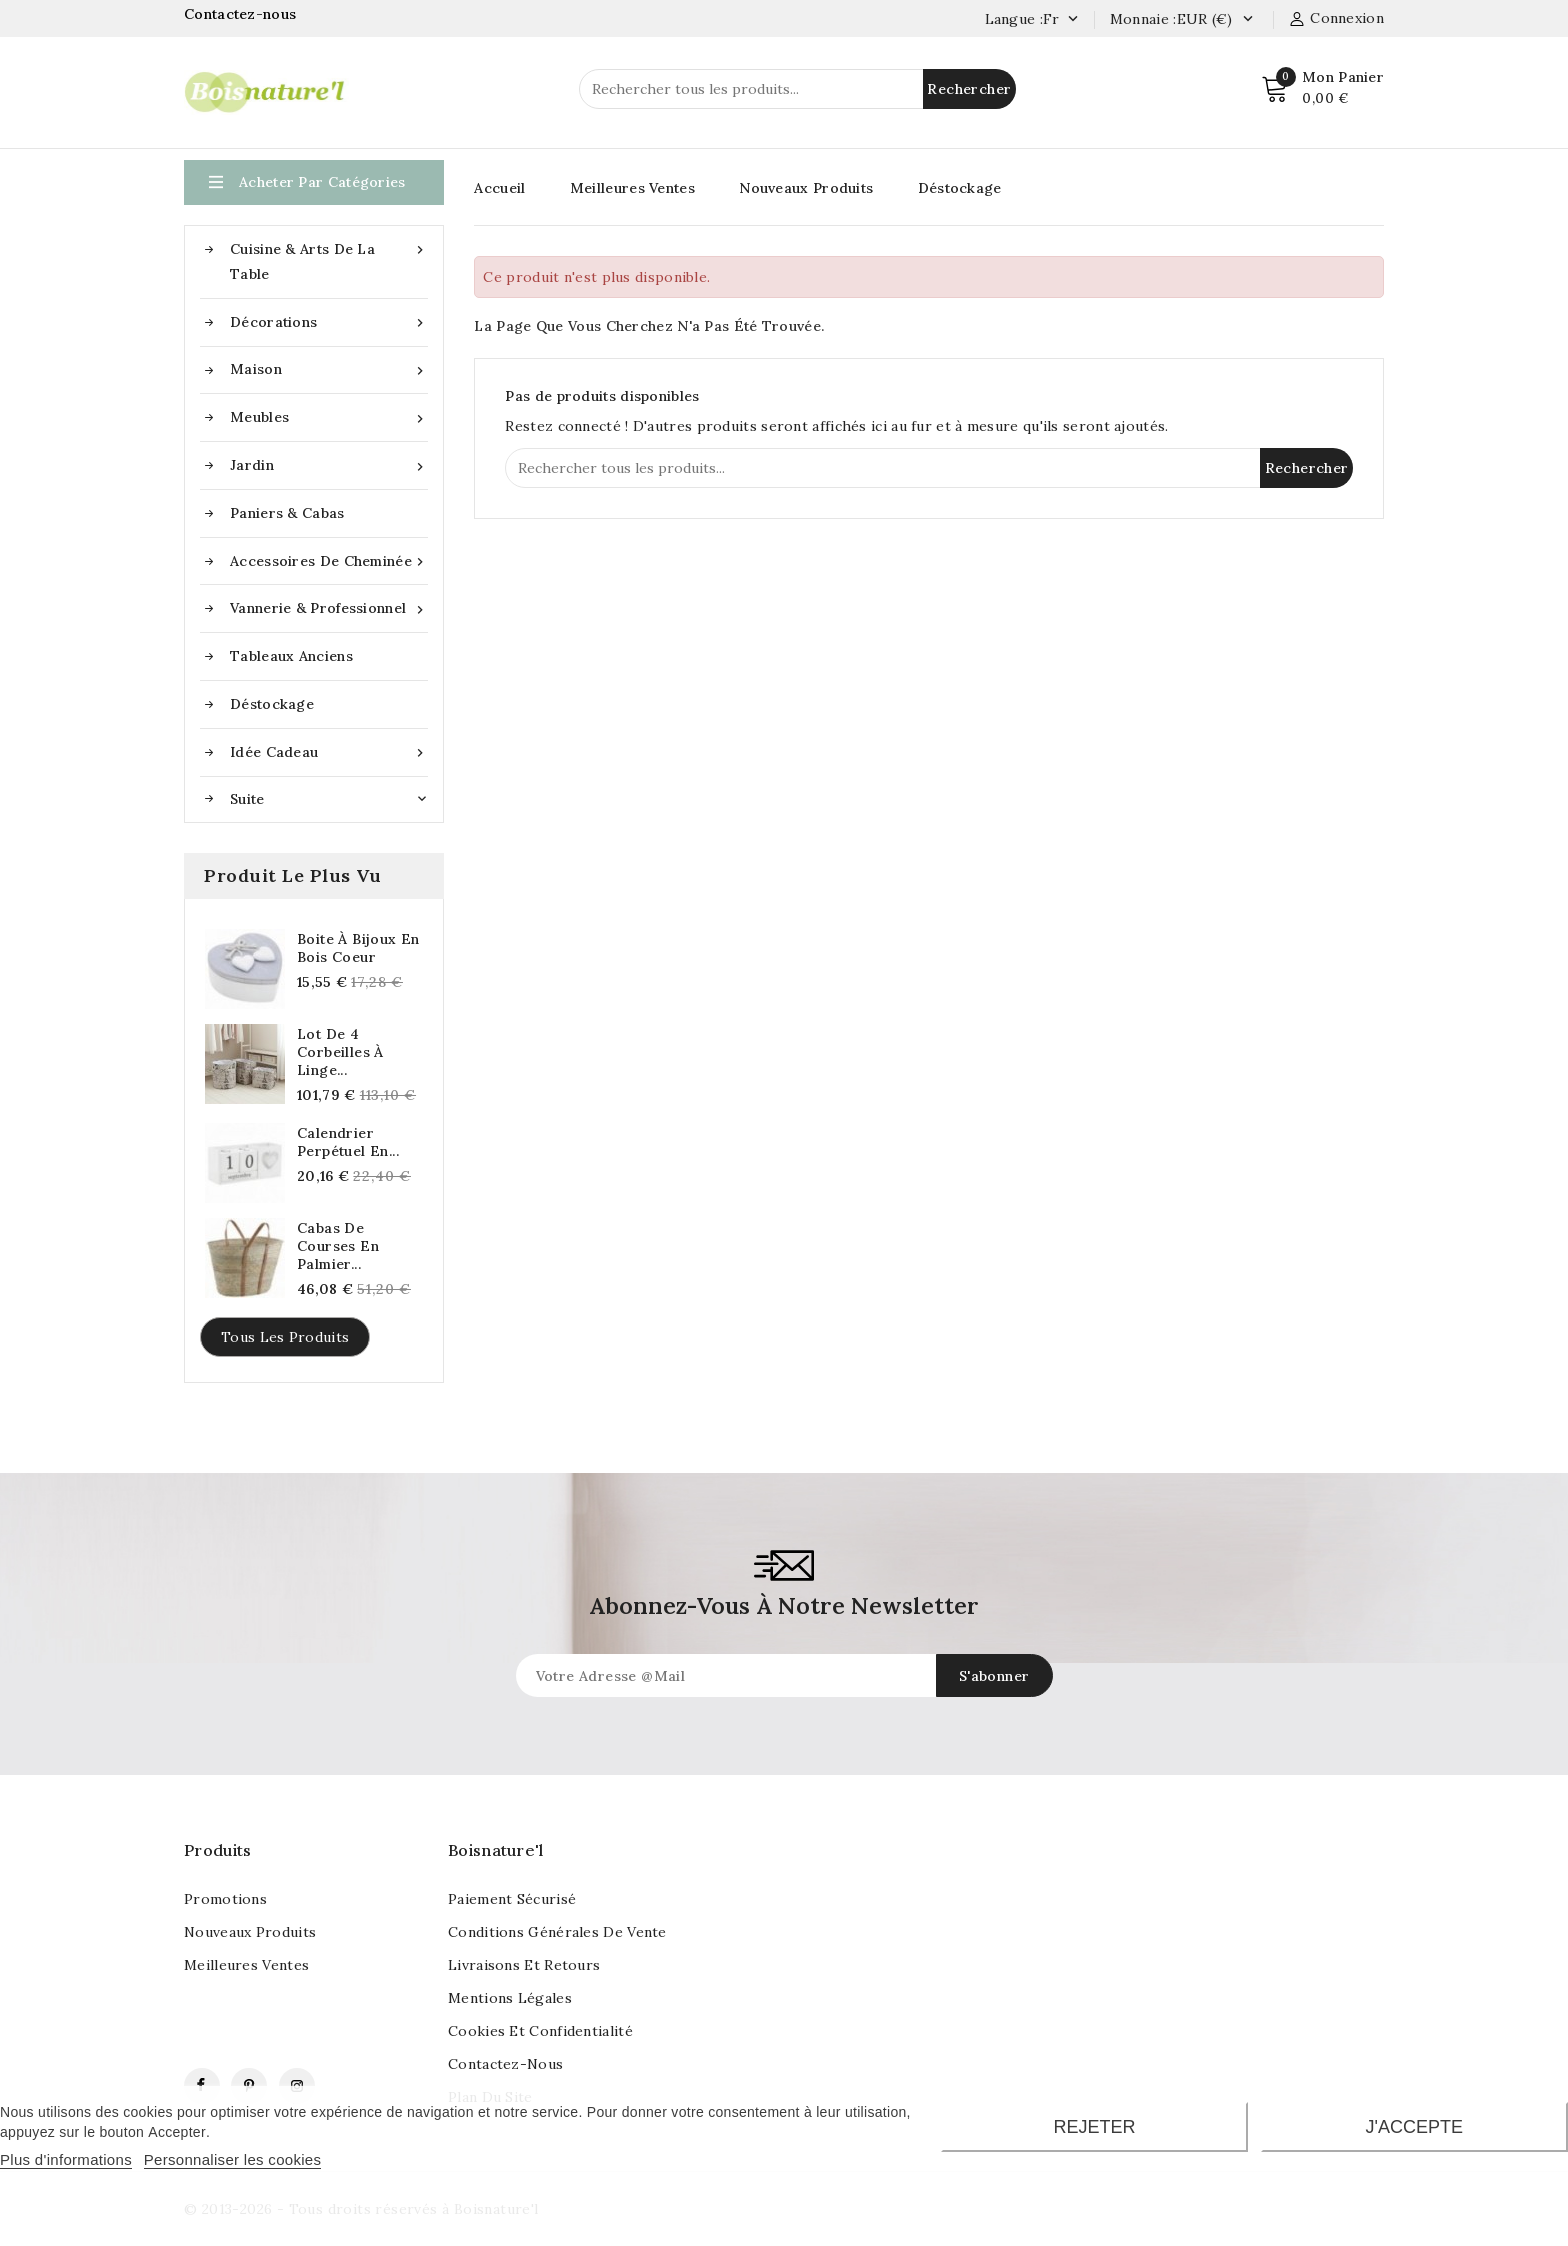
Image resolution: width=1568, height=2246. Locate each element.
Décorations (329, 322)
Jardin (329, 465)
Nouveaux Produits (806, 188)
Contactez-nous (242, 14)
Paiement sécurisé (512, 1899)
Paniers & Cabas (287, 513)
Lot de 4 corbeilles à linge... (340, 1052)
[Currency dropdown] (1247, 20)
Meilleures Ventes (632, 188)
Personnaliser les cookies (233, 2159)
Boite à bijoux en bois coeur (358, 948)
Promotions (225, 1899)
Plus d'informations (66, 2159)
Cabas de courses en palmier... (338, 1246)
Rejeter (1094, 2127)
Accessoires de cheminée (329, 561)
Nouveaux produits (250, 1932)
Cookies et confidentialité (540, 2031)
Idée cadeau (329, 752)
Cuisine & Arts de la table (329, 260)
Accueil (499, 188)
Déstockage (272, 704)
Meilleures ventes (246, 1965)
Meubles (329, 417)
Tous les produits (285, 1337)
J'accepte (1414, 2127)
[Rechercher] (797, 89)
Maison (329, 369)
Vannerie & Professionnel (329, 608)
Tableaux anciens (291, 656)
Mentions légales (510, 1998)
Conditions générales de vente (557, 1932)
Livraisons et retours (524, 1965)
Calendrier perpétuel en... (348, 1142)
